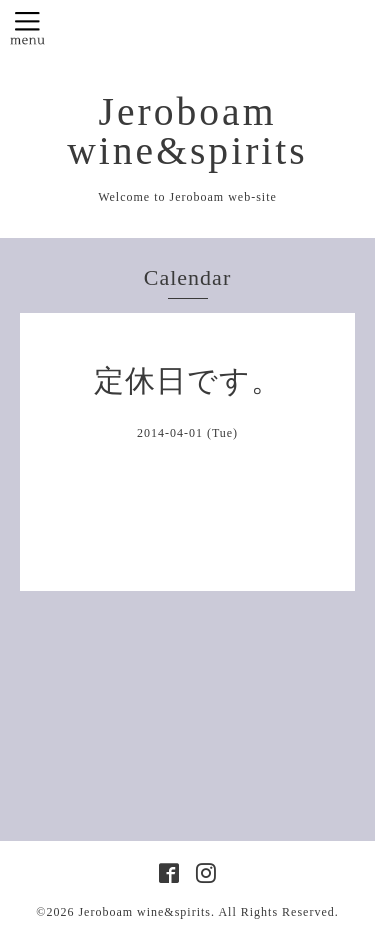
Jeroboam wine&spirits (187, 131)
